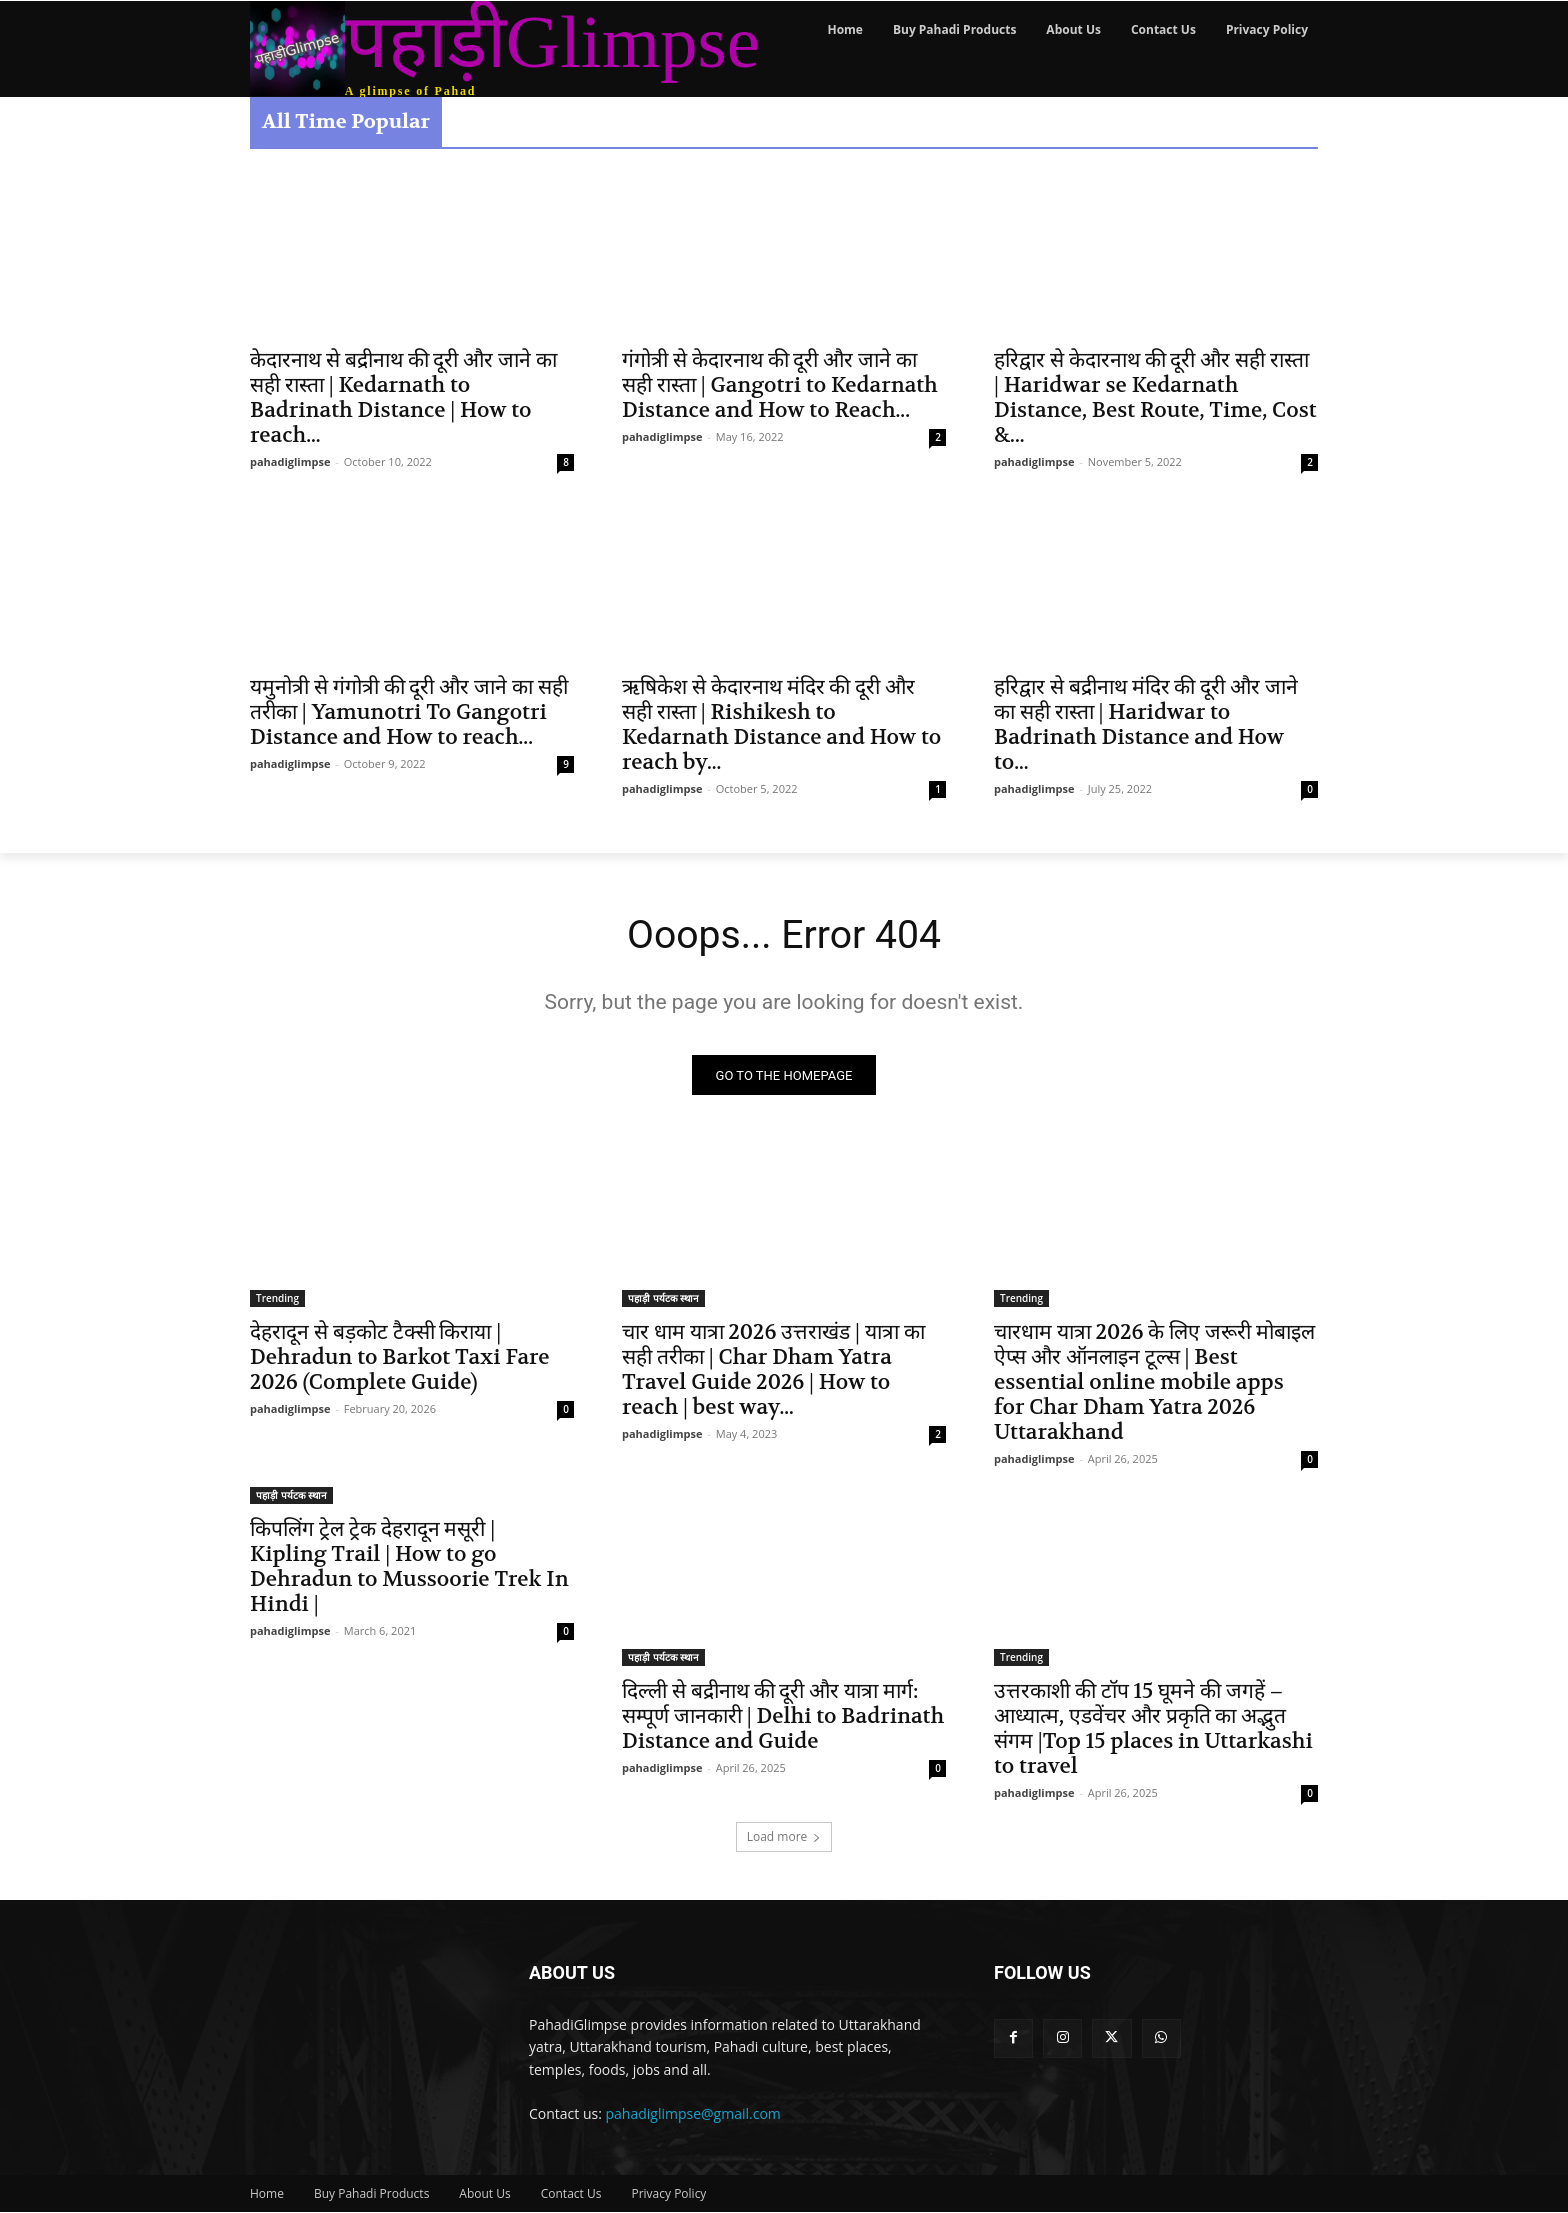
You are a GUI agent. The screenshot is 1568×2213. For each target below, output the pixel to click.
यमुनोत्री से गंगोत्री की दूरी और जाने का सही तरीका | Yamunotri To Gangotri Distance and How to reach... (409, 712)
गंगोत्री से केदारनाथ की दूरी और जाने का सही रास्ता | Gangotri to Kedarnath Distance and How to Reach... (780, 385)
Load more (784, 1838)
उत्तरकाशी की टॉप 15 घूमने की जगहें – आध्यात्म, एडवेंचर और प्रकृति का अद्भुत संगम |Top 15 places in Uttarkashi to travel (1153, 1731)
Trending (277, 1300)
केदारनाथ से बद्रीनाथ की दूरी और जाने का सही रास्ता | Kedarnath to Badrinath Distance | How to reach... (403, 398)
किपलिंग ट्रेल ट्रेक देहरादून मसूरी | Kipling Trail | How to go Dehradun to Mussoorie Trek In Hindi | (409, 1569)
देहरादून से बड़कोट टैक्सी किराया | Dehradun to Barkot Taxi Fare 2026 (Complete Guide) (400, 1359)
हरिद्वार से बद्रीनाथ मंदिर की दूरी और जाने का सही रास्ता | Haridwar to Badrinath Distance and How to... (1146, 725)
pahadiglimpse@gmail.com (693, 2114)
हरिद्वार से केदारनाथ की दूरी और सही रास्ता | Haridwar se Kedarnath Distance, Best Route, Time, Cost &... (1155, 398)
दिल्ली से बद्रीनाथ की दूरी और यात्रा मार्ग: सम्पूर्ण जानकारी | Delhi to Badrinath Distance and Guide (783, 1718)
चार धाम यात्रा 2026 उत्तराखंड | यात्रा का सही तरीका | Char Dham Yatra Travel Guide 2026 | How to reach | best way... (773, 1372)
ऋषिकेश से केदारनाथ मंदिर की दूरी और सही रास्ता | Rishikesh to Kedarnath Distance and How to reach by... (781, 725)
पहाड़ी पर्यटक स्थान (663, 1300)
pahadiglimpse (290, 461)
